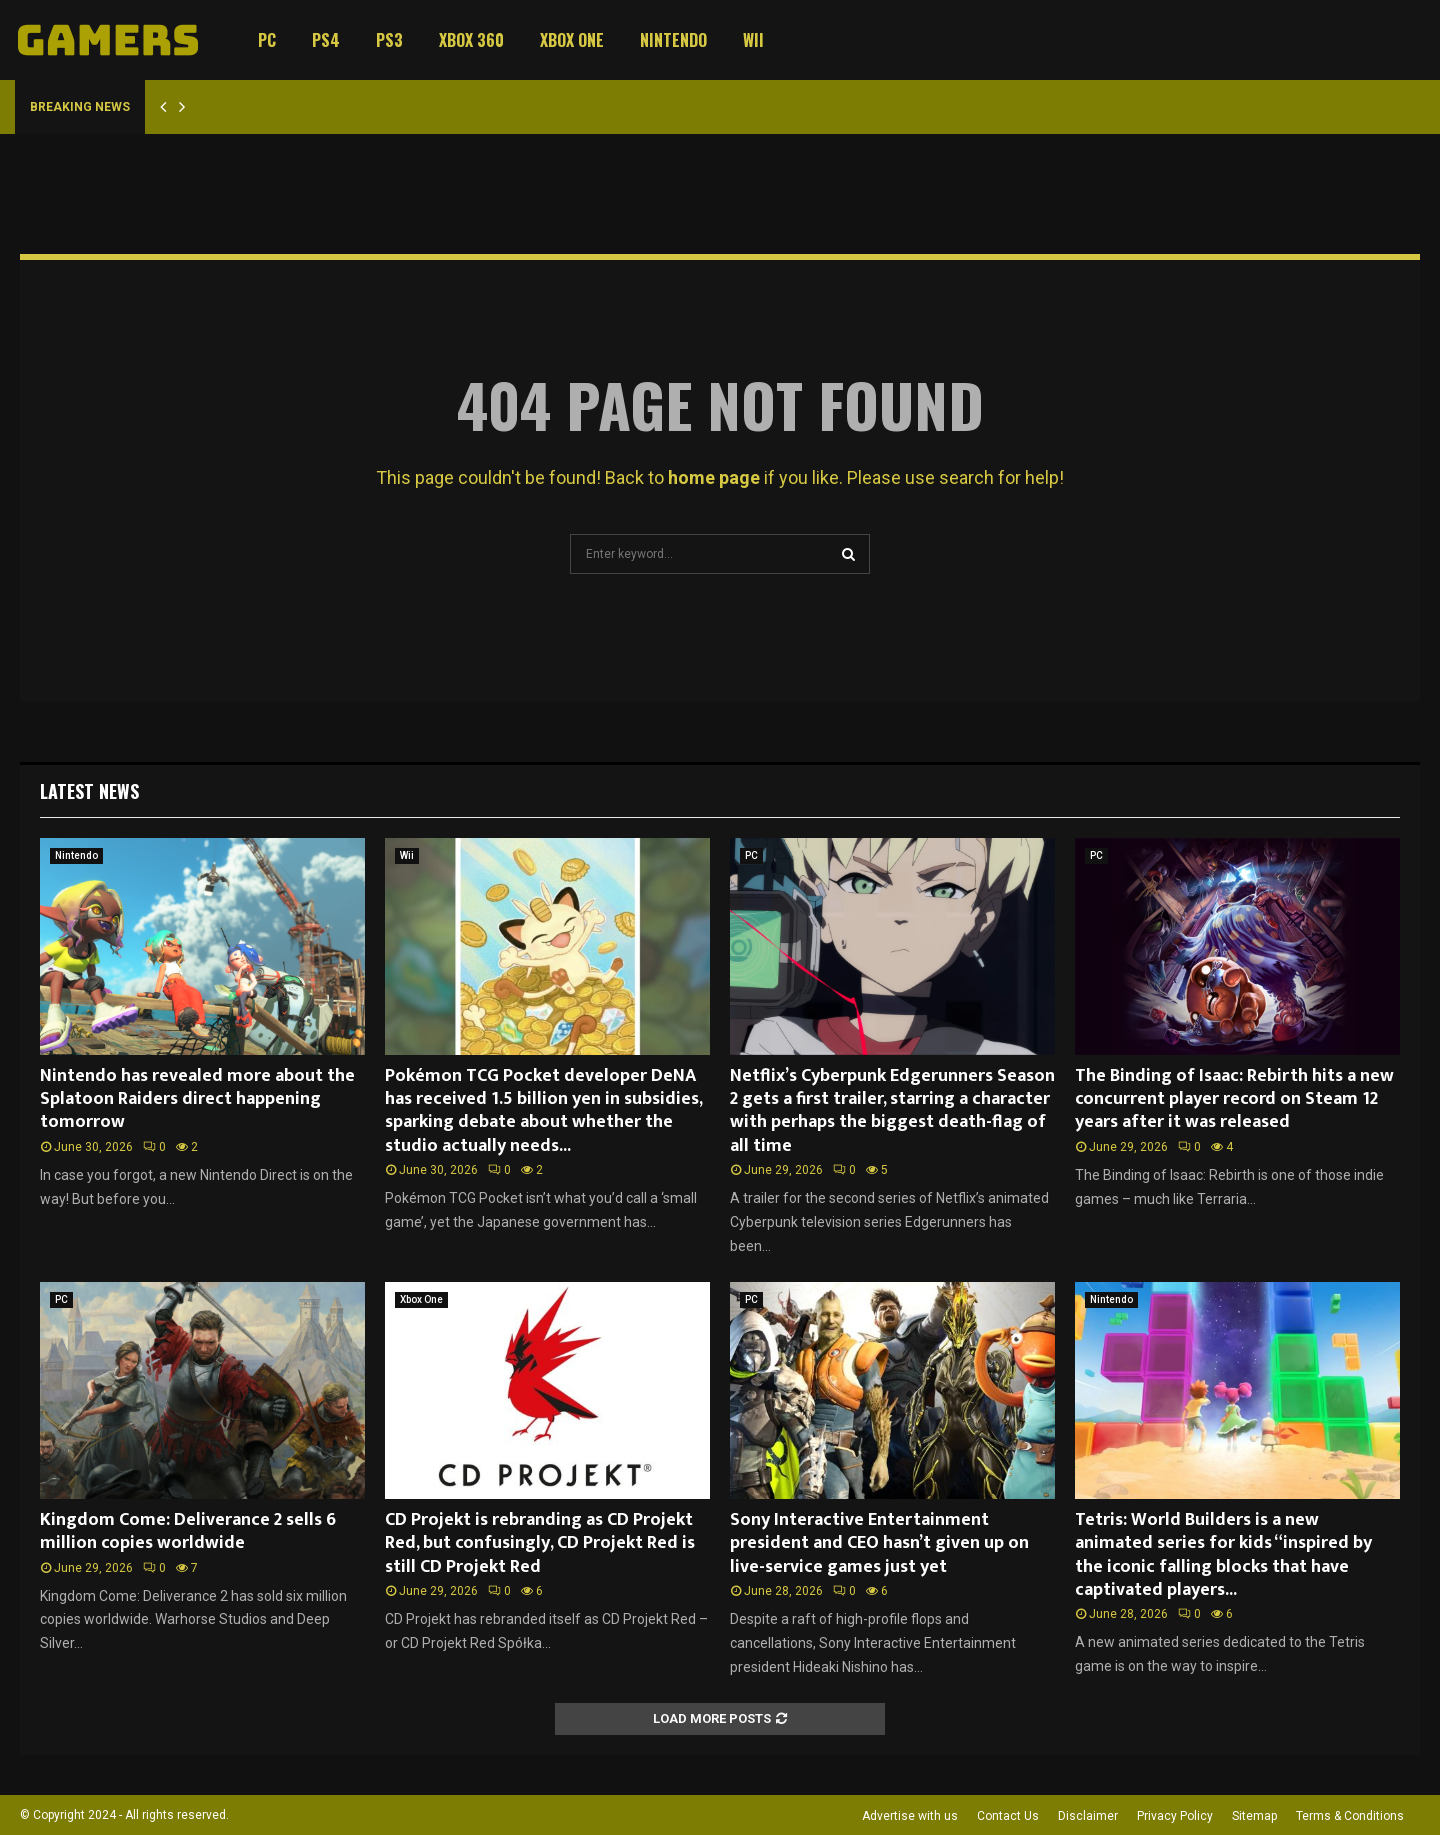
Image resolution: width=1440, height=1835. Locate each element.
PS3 (389, 40)
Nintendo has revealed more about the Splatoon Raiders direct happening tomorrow (197, 1099)
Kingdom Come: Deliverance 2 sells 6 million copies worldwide (188, 1531)
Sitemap (1254, 1816)
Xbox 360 (471, 40)
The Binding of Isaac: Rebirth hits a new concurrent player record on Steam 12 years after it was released (1234, 1099)
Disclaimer (1088, 1816)
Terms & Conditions (1350, 1816)
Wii (753, 40)
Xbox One (572, 40)
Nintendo (673, 40)
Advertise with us (910, 1816)
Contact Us (1008, 1816)
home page (714, 477)
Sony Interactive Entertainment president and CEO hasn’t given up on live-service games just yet (879, 1543)
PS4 (326, 40)
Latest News (89, 791)
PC (267, 40)
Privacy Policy (1175, 1816)
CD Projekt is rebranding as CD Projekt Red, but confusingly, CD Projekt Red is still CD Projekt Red (540, 1543)
